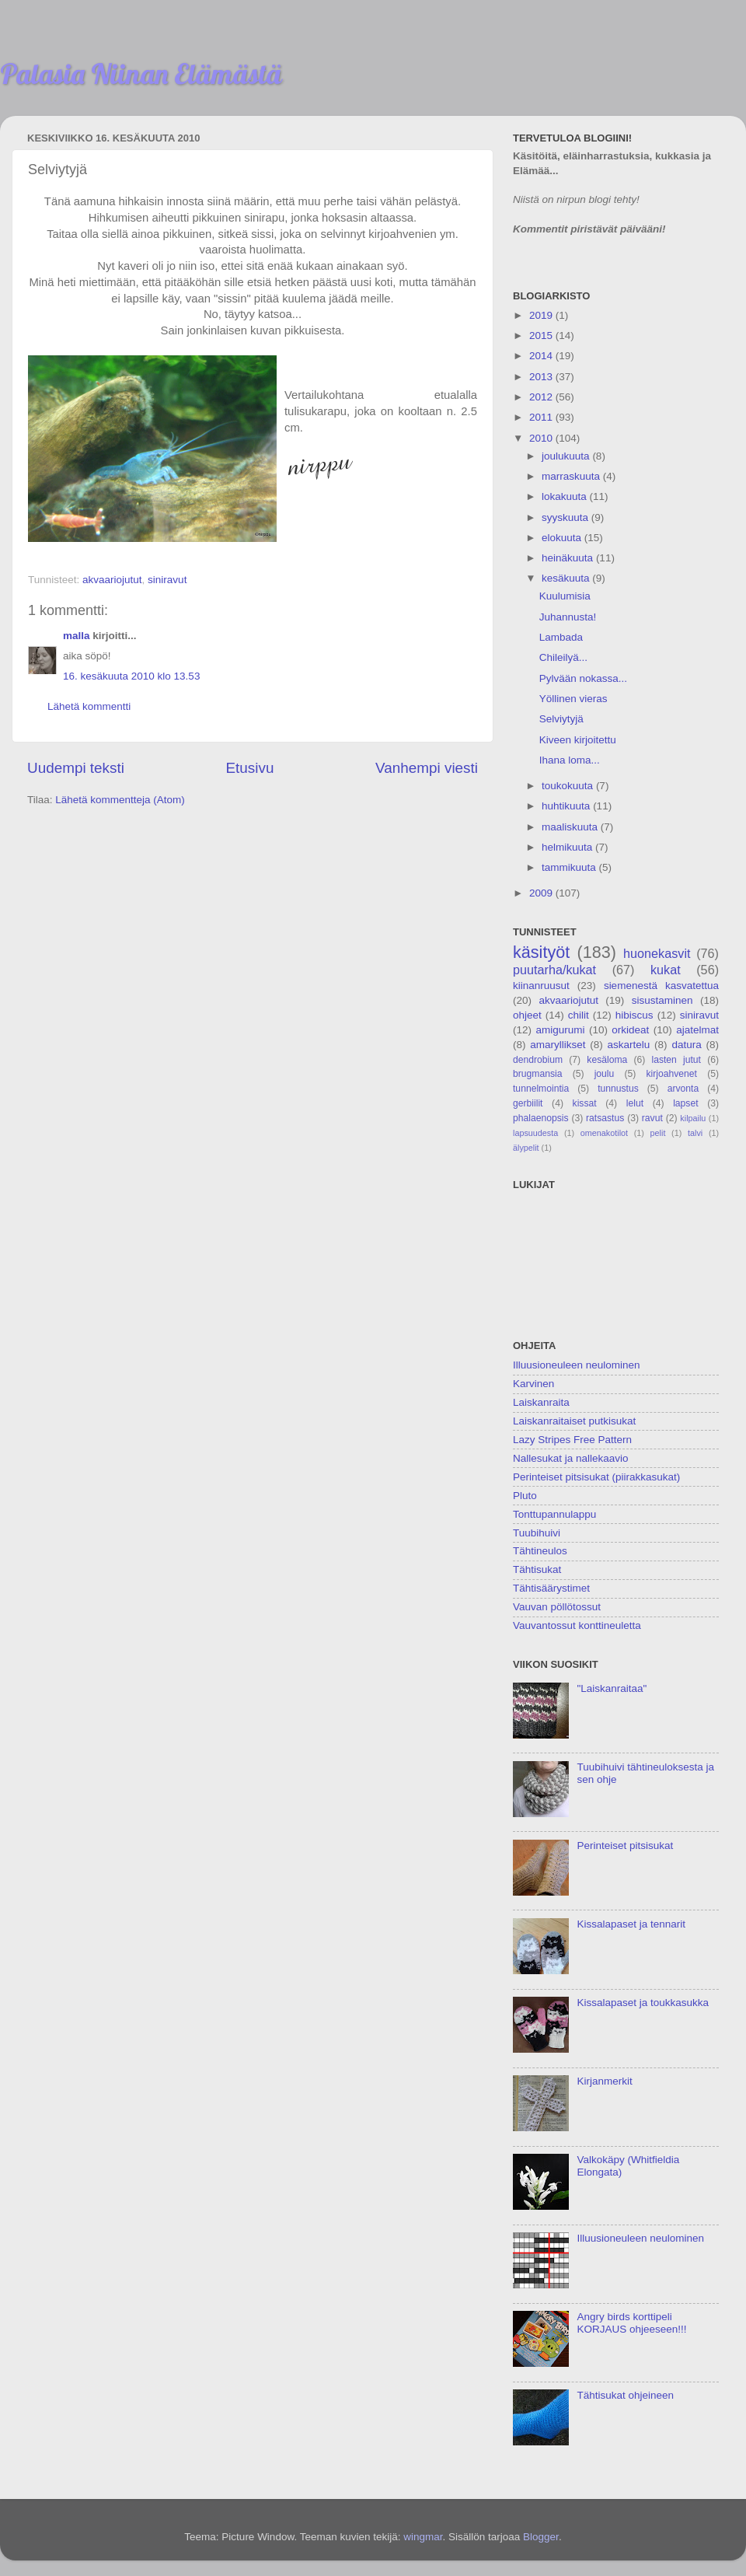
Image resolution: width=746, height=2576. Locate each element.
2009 (542, 893)
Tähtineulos (540, 1551)
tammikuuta (570, 867)
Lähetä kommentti (89, 706)
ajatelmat (697, 1030)
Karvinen (533, 1383)
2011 (542, 417)
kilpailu (693, 1118)
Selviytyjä (561, 719)
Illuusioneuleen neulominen (576, 1365)
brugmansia (537, 1073)
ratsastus (605, 1118)
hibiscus (634, 1015)
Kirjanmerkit (604, 2081)
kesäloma (607, 1059)
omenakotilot (604, 1133)
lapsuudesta (535, 1133)
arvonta (683, 1088)
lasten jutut (676, 1059)
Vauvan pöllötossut (557, 1607)
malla (76, 635)
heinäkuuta (569, 558)
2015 (542, 335)
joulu (604, 1073)
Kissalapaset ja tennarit (631, 1924)
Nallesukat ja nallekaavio (571, 1458)
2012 (542, 397)
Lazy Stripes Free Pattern (572, 1439)
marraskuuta (572, 476)
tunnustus (618, 1088)
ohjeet (527, 1015)
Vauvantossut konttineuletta (577, 1625)
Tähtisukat (537, 1569)
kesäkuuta (567, 578)
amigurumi (559, 1030)
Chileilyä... (563, 657)
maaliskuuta (571, 827)
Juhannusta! (568, 617)
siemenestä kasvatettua (661, 985)
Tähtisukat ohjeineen (625, 2395)
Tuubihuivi (536, 1533)
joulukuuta (567, 456)
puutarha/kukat (554, 970)
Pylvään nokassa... (583, 678)
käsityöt (541, 952)
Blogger (541, 2537)
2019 (542, 315)
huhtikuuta (567, 806)
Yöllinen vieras (573, 698)
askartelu (629, 1044)
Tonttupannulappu (554, 1514)
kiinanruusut (541, 985)
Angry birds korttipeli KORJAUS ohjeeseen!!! (631, 2323)
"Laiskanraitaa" (612, 1688)
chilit (578, 1015)
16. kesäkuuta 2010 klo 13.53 (131, 676)
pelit (658, 1133)
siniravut (167, 579)
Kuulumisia (565, 596)
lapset (685, 1103)
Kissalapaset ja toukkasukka (643, 2002)
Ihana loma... (569, 760)
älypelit (526, 1147)
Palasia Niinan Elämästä (141, 73)
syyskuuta (566, 517)
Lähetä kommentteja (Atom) (120, 800)
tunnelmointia (541, 1088)
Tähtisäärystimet (551, 1588)
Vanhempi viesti (426, 768)
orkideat (630, 1030)
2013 (542, 377)
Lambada (561, 637)
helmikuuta (568, 847)
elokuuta (563, 538)
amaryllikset (557, 1044)
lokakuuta (566, 496)
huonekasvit (656, 953)
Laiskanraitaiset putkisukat (574, 1421)
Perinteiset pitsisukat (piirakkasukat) (596, 1477)
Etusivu (250, 768)
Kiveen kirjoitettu (577, 740)
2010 (542, 438)
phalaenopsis (541, 1118)
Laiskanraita (541, 1402)
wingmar (422, 2537)
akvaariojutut (112, 579)
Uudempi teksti (75, 768)
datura (686, 1044)
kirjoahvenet (672, 1073)
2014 (542, 356)
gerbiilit (527, 1103)
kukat (665, 970)
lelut (634, 1103)
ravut (652, 1118)
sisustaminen (662, 1000)
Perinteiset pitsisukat (625, 1845)
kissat (585, 1103)
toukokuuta (569, 786)
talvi (695, 1133)
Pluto (525, 1495)
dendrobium (538, 1059)
